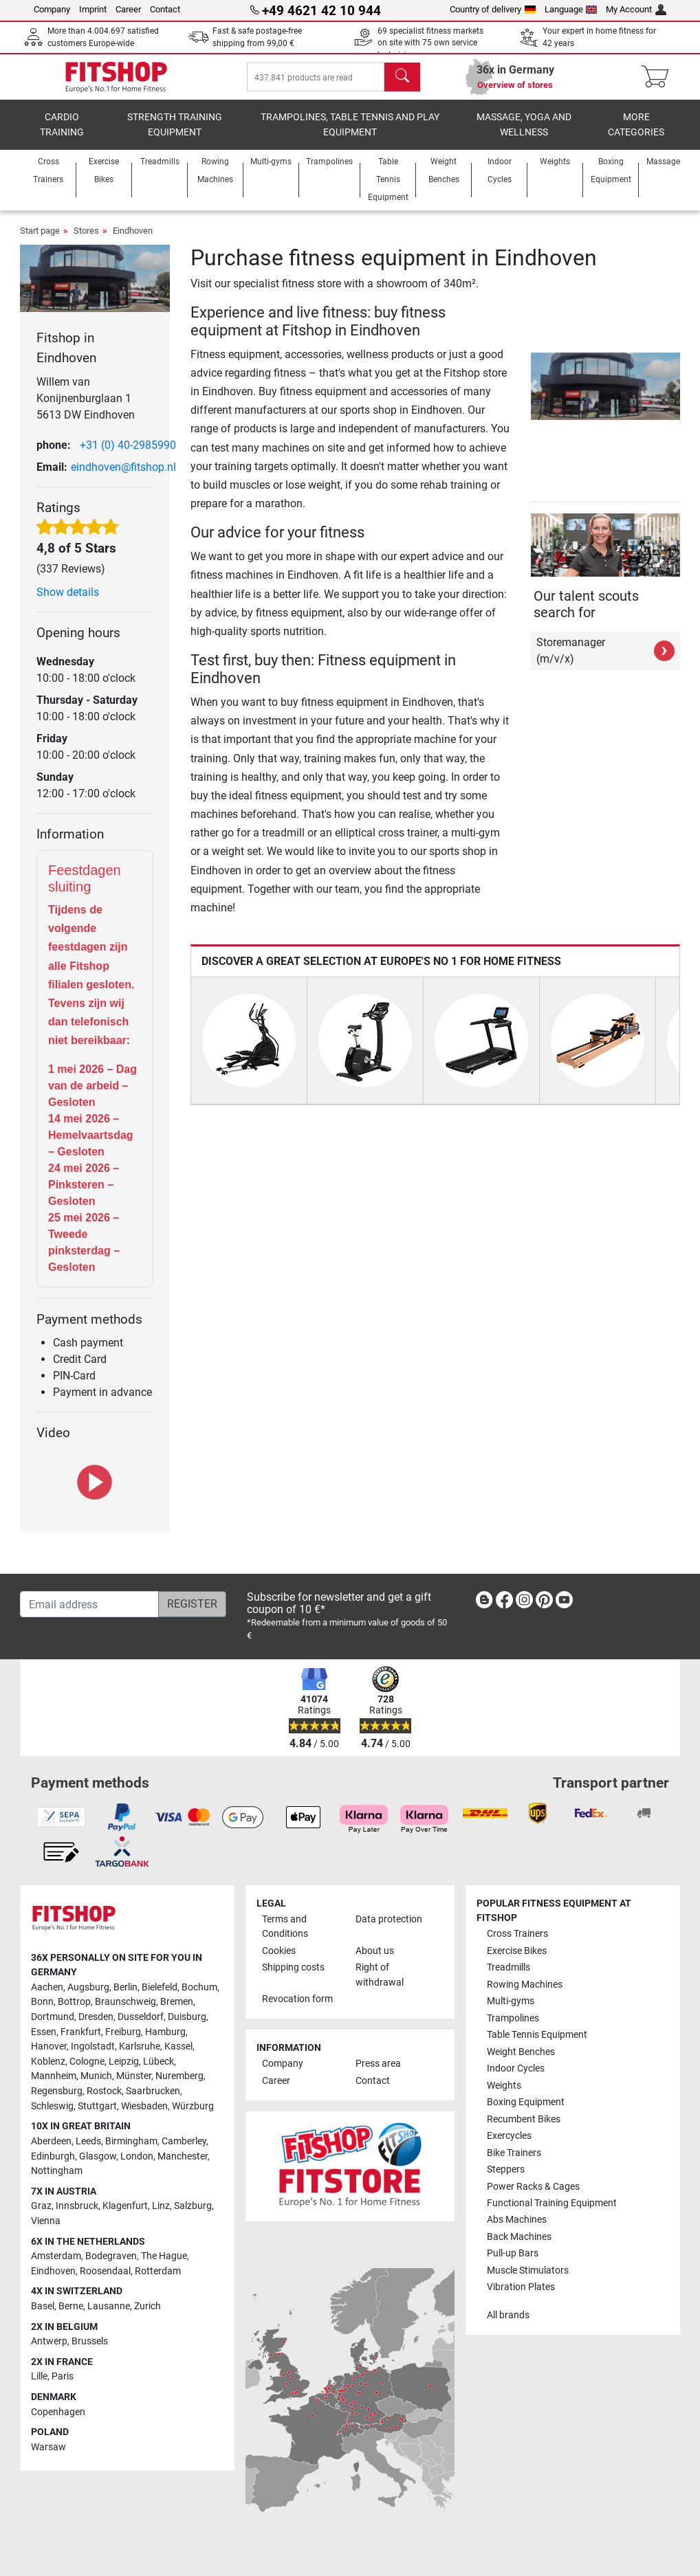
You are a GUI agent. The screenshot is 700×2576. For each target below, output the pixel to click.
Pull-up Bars (512, 2254)
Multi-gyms (510, 2001)
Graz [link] (41, 2206)
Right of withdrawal (380, 1975)
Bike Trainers (514, 2153)
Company (52, 9)
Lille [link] (39, 2377)
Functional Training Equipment (552, 2203)
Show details (67, 601)
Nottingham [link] (57, 2171)
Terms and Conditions (285, 1926)
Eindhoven (133, 240)
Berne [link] (70, 2306)
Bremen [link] (176, 2002)
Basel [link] (42, 2306)
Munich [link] (96, 2077)
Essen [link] (43, 2032)
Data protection (389, 1919)
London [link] (136, 2156)
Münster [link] (133, 2077)
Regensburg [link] (57, 2091)
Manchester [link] (182, 2156)
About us (375, 1951)
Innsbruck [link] (77, 2206)
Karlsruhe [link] (139, 2046)
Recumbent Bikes (523, 2119)
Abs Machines (517, 2220)
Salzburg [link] (193, 2206)
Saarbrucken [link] (153, 2091)
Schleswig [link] (52, 2106)
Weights (504, 2085)
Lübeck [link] (158, 2061)
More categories (636, 134)
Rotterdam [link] (158, 2271)
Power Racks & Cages (533, 2186)
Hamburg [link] (165, 2032)
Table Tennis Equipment (537, 2035)
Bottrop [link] (74, 2002)
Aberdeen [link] (51, 2141)
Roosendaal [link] (105, 2271)
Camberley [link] (184, 2141)
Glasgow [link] (97, 2156)
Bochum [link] (199, 1987)
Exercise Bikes (517, 1951)
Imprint (93, 9)
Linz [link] (161, 2206)
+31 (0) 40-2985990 (128, 454)
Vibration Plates (521, 2288)
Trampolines (513, 2018)
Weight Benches (521, 2052)
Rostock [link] (104, 2091)
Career (128, 9)
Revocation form (297, 2000)
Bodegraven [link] (111, 2256)
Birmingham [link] (131, 2141)
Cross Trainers (517, 1934)
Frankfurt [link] (81, 2032)
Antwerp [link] (49, 2341)
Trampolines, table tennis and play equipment (350, 134)
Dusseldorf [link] (141, 2017)
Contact (165, 9)
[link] (484, 1603)
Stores (86, 240)
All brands (508, 2315)
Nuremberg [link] (179, 2077)
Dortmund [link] (52, 2017)
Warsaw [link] (48, 2447)
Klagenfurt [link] (125, 2206)
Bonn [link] (42, 2002)
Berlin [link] (125, 1987)
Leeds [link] (88, 2141)
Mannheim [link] (53, 2077)
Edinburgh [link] (53, 2156)
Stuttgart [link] (97, 2106)
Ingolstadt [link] (93, 2046)
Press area (378, 2064)
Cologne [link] (87, 2061)
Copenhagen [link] (58, 2412)
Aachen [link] (47, 1987)
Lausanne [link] (108, 2306)
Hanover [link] (49, 2046)
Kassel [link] (178, 2046)
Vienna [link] (46, 2221)
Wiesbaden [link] (144, 2106)
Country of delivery (493, 9)
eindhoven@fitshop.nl (123, 476)
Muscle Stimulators (528, 2270)
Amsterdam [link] (56, 2256)
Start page (40, 240)
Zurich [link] (147, 2306)
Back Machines (519, 2237)
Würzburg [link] (193, 2106)
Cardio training (62, 134)
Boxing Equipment (526, 2102)
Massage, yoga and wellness (524, 134)
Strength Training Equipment (174, 134)
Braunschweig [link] (125, 2002)
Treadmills (508, 1967)
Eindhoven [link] (53, 2271)
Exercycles (509, 2136)
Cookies (279, 1951)
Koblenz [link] (48, 2061)
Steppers (506, 2169)
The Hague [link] (164, 2256)
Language (571, 9)
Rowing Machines (524, 1984)
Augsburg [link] (88, 1987)
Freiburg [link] (123, 2032)
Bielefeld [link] (159, 1987)
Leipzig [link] (124, 2061)
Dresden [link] (95, 2017)
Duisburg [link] (187, 2017)
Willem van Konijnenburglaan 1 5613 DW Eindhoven (85, 408)
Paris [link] (63, 2377)
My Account (636, 9)
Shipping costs (293, 1967)
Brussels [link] (90, 2341)
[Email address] (89, 1605)
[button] (533, 395)
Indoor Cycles (516, 2068)
